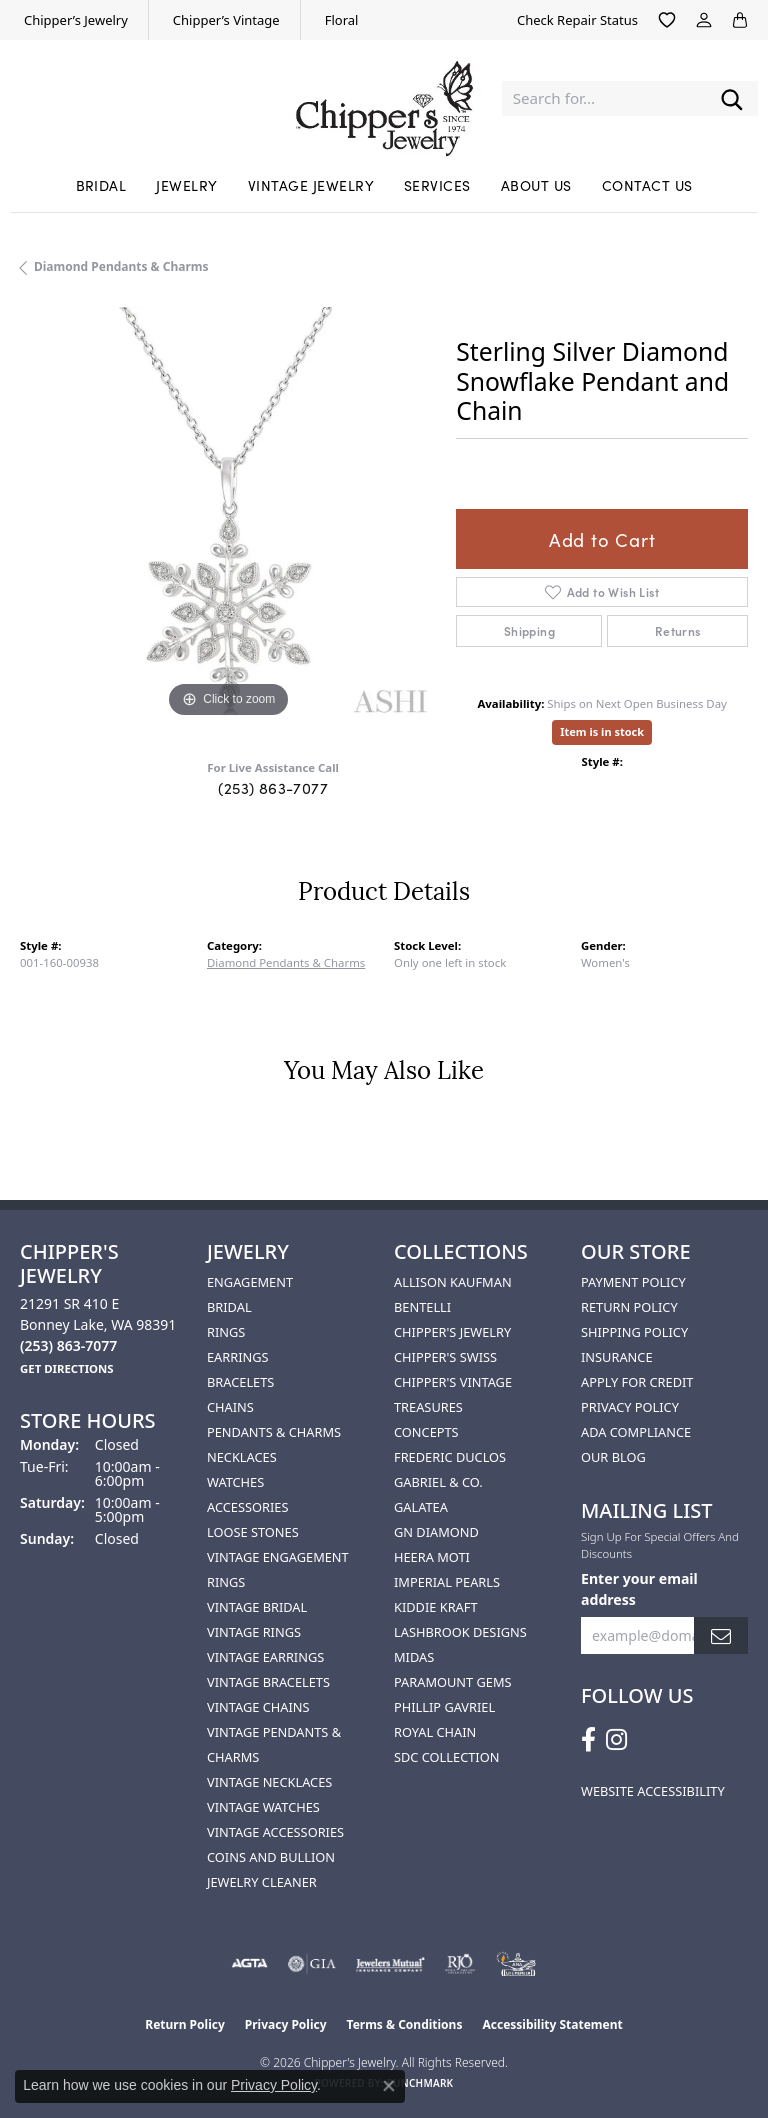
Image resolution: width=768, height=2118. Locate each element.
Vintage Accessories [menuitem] (275, 1832)
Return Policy (629, 1307)
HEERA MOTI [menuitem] (432, 1557)
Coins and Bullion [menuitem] (271, 1857)
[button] (667, 20)
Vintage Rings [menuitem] (254, 1632)
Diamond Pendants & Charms (121, 266)
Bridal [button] (101, 185)
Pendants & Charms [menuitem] (274, 1432)
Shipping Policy (634, 1332)
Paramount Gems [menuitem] (453, 1682)
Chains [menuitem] (230, 1407)
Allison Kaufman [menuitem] (453, 1282)
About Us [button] (536, 185)
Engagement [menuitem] (250, 1282)
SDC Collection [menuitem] (446, 1757)
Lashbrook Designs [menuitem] (460, 1632)
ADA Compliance (636, 1432)
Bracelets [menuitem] (240, 1382)
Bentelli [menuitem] (422, 1307)
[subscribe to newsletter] (721, 1635)
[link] (74, 20)
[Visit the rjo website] (460, 1964)
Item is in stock (602, 731)
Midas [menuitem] (414, 1657)
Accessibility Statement (552, 2024)
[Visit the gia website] (312, 1964)
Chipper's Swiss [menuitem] (445, 1357)
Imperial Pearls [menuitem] (447, 1582)
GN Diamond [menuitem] (436, 1532)
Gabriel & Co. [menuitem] (438, 1482)
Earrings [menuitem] (238, 1357)
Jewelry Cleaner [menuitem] (262, 1882)
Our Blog (613, 1457)
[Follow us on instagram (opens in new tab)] (616, 1740)
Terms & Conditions (405, 2024)
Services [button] (437, 185)
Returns (678, 630)
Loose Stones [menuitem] (253, 1532)
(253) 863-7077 (273, 787)
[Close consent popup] (389, 2086)
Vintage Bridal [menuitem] (257, 1607)
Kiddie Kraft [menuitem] (436, 1607)
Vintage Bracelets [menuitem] (268, 1682)
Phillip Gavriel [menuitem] (444, 1707)
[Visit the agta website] (249, 1964)
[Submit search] (732, 98)
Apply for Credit (637, 1382)
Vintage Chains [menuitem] (258, 1707)
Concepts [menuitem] (426, 1432)
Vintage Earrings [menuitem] (265, 1657)
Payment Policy (633, 1282)
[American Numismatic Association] (516, 1964)
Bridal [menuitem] (229, 1307)
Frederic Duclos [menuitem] (450, 1457)
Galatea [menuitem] (421, 1507)
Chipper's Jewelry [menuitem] (452, 1332)
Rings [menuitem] (226, 1332)
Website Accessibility (653, 1791)
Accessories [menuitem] (247, 1507)
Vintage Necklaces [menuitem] (269, 1782)
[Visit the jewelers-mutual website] (390, 1964)
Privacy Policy (630, 1407)
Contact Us (647, 185)
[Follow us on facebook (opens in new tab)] (588, 1740)
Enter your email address (639, 1589)
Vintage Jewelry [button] (311, 185)
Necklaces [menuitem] (242, 1457)
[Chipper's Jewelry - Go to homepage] (383, 99)
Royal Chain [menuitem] (435, 1732)
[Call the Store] (68, 1345)
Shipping (529, 630)
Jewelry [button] (186, 185)
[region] (228, 515)
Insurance (617, 1357)
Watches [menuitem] (235, 1482)
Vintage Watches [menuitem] (263, 1807)
